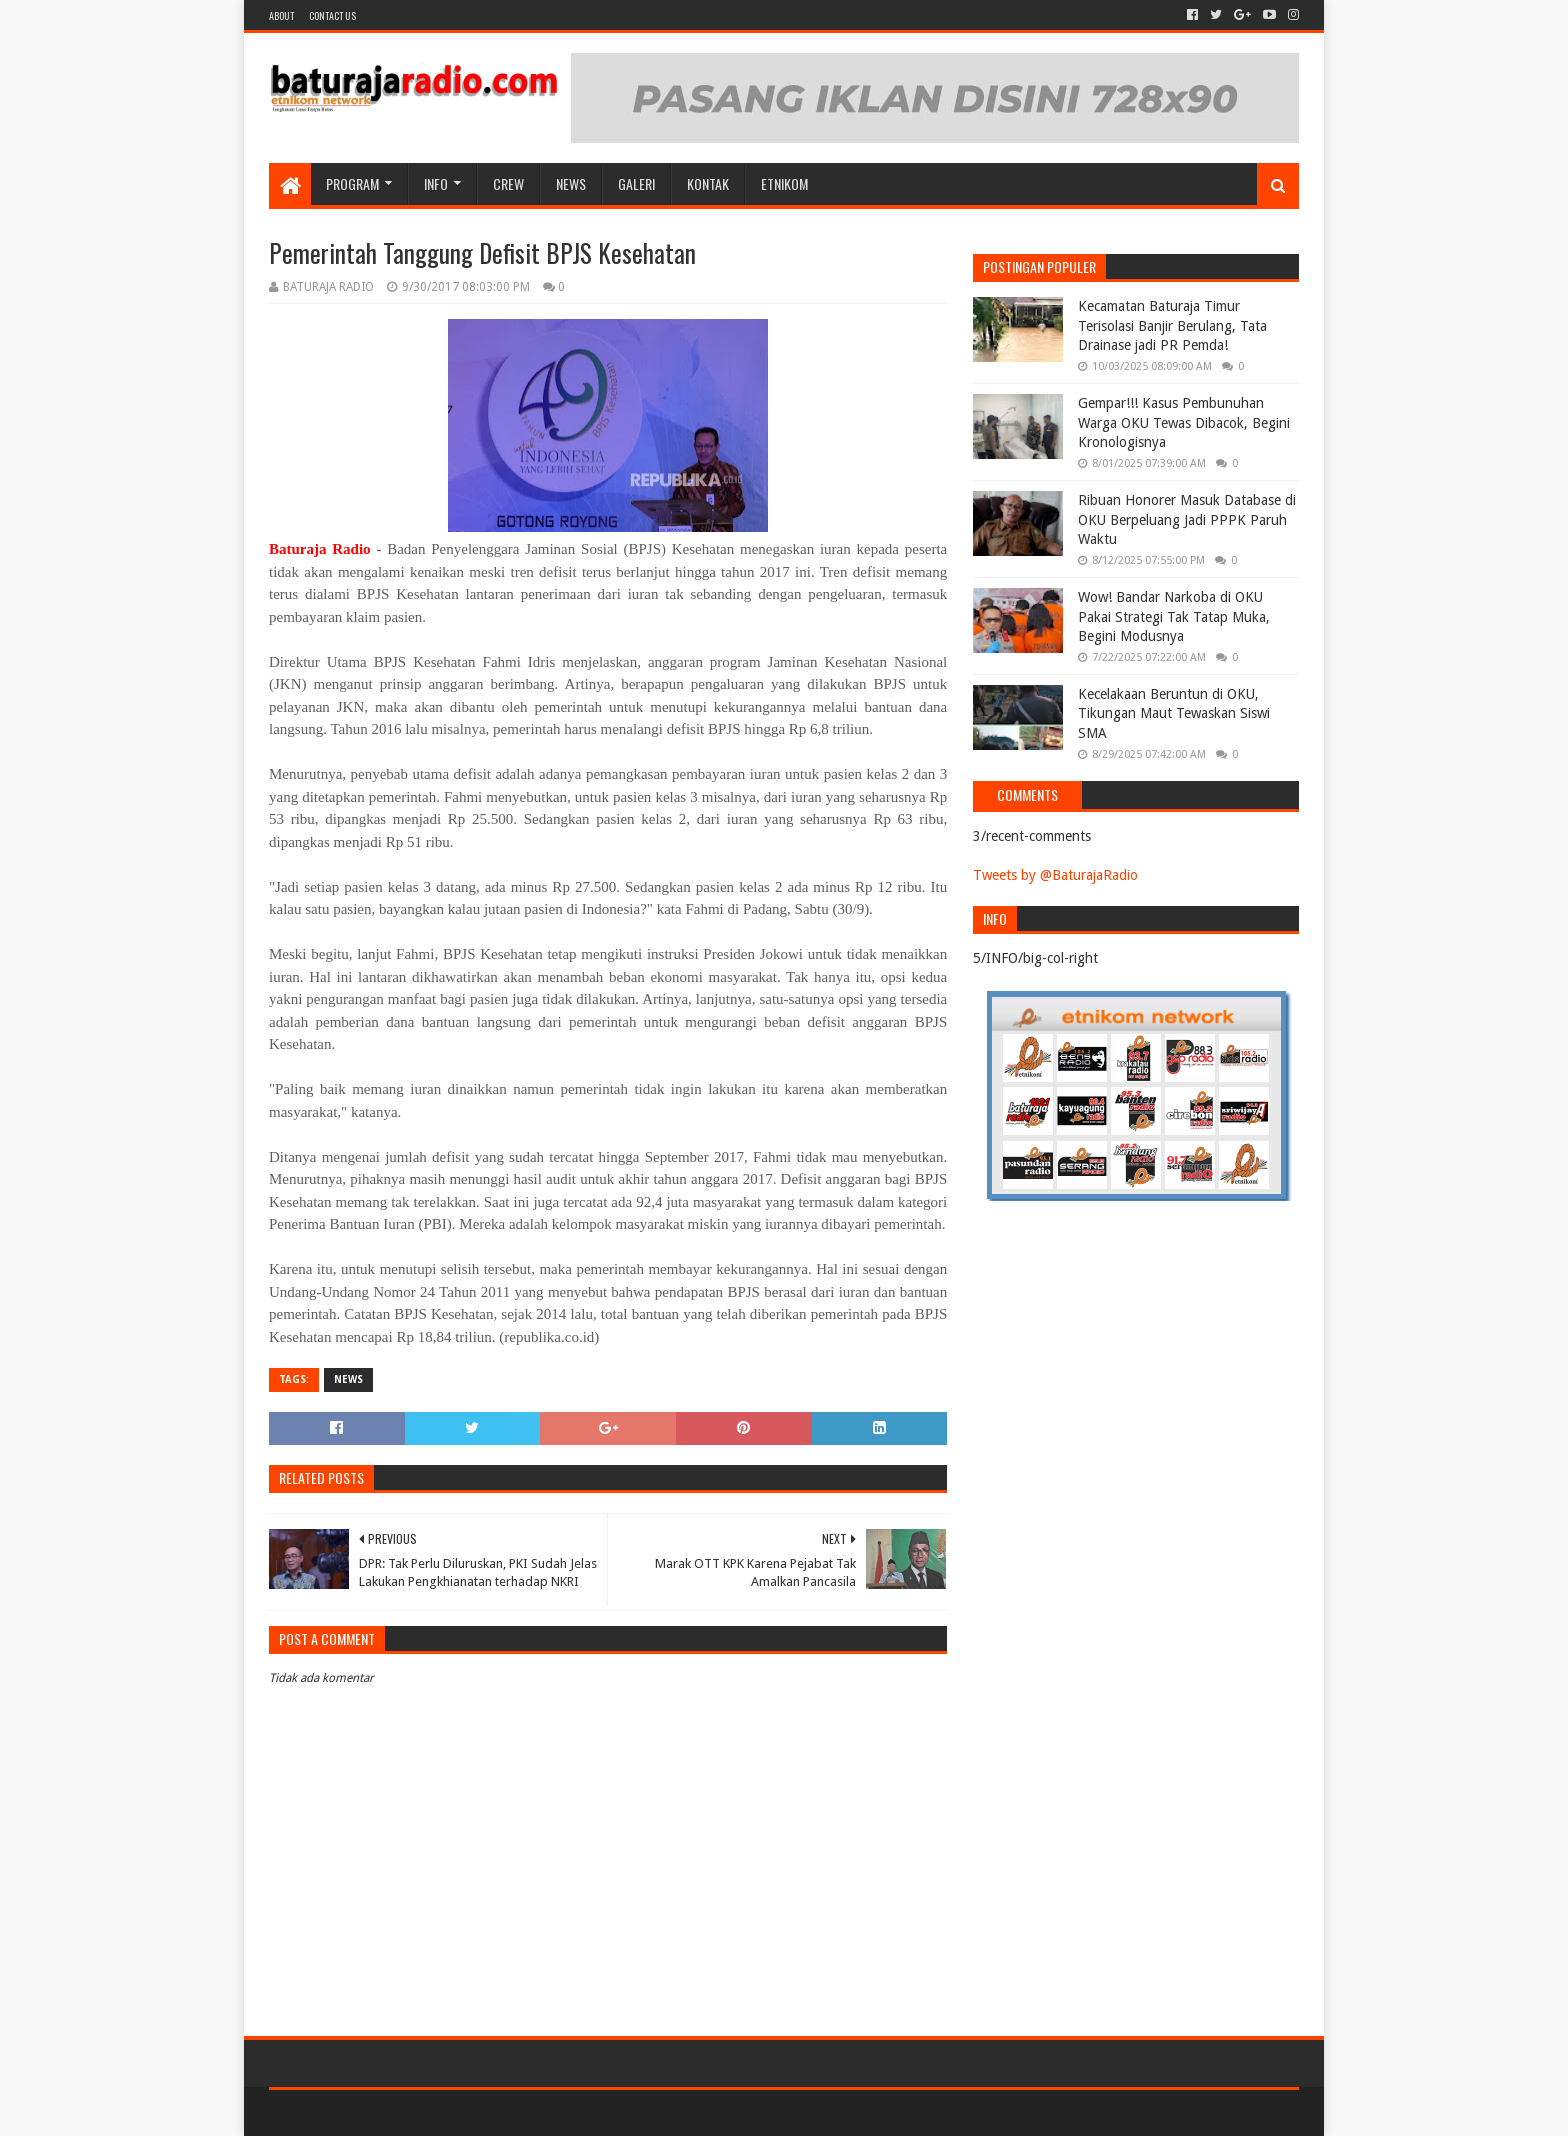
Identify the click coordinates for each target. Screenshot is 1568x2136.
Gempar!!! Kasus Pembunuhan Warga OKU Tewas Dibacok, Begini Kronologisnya (1184, 422)
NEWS (571, 183)
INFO (436, 183)
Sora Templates (380, 2112)
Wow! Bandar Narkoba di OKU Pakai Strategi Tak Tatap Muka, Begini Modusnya (1174, 616)
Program (352, 183)
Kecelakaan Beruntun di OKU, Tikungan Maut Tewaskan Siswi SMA (1174, 713)
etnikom (784, 183)
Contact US (332, 15)
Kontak (708, 183)
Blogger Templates (495, 2112)
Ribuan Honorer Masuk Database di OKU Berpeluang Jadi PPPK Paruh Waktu (1187, 519)
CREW (508, 183)
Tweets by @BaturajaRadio (1055, 875)
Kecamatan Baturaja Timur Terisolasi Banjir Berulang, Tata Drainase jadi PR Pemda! (1172, 325)
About (281, 15)
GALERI (636, 183)
